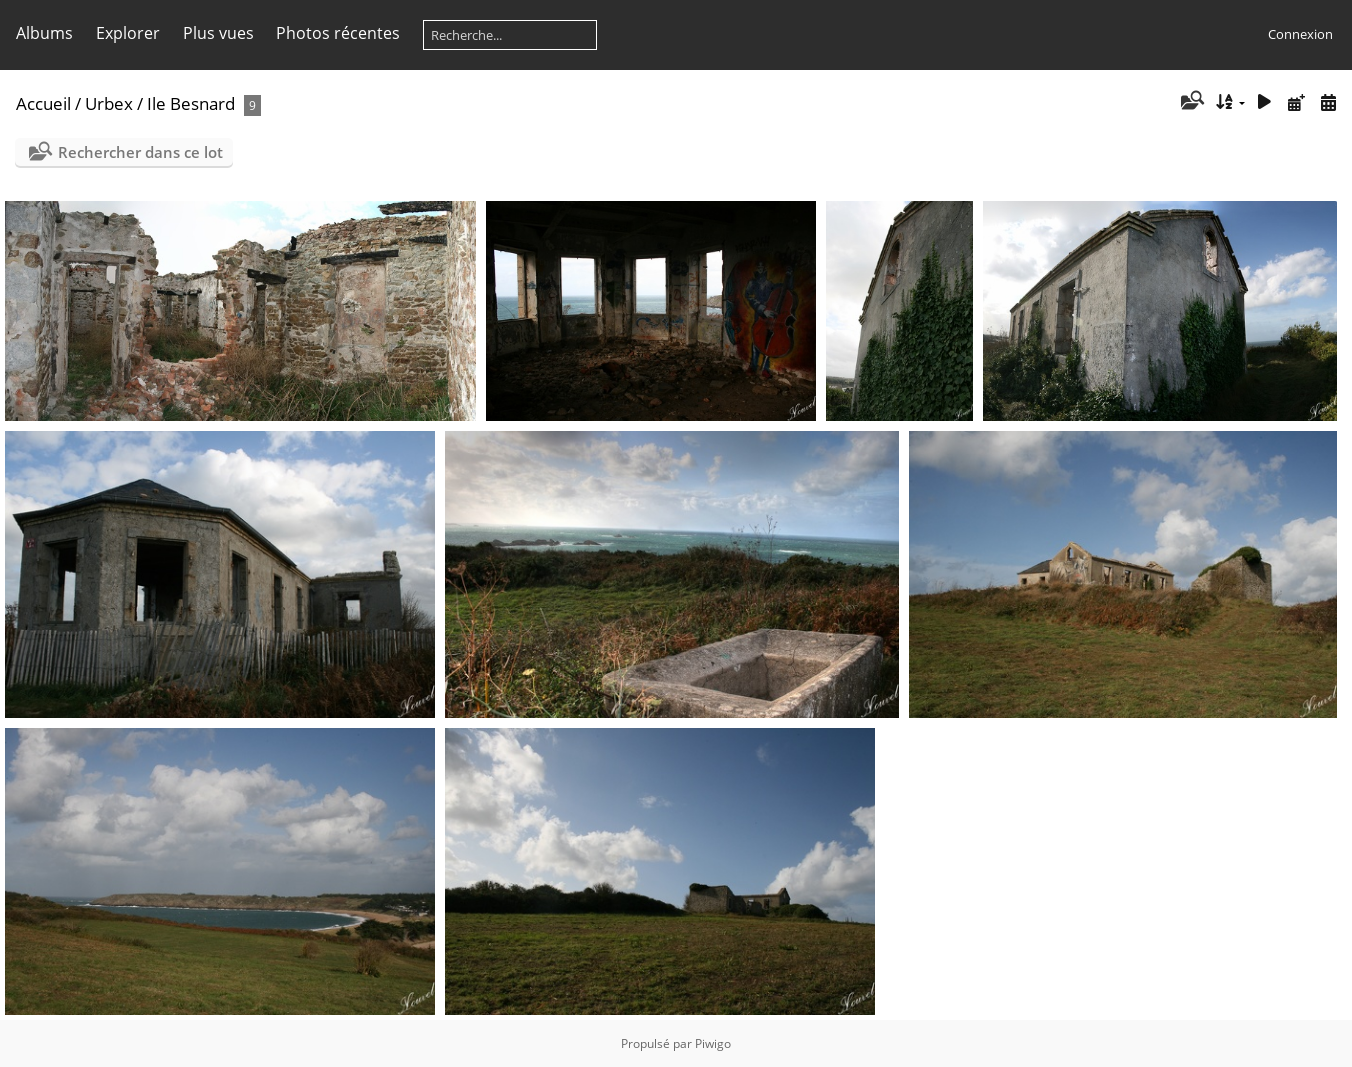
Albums (44, 33)
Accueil (43, 103)
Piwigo (713, 1043)
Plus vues (218, 33)
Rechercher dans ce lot (140, 152)
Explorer (128, 33)
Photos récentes (338, 33)
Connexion (1300, 34)
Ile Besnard (191, 103)
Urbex (109, 103)
